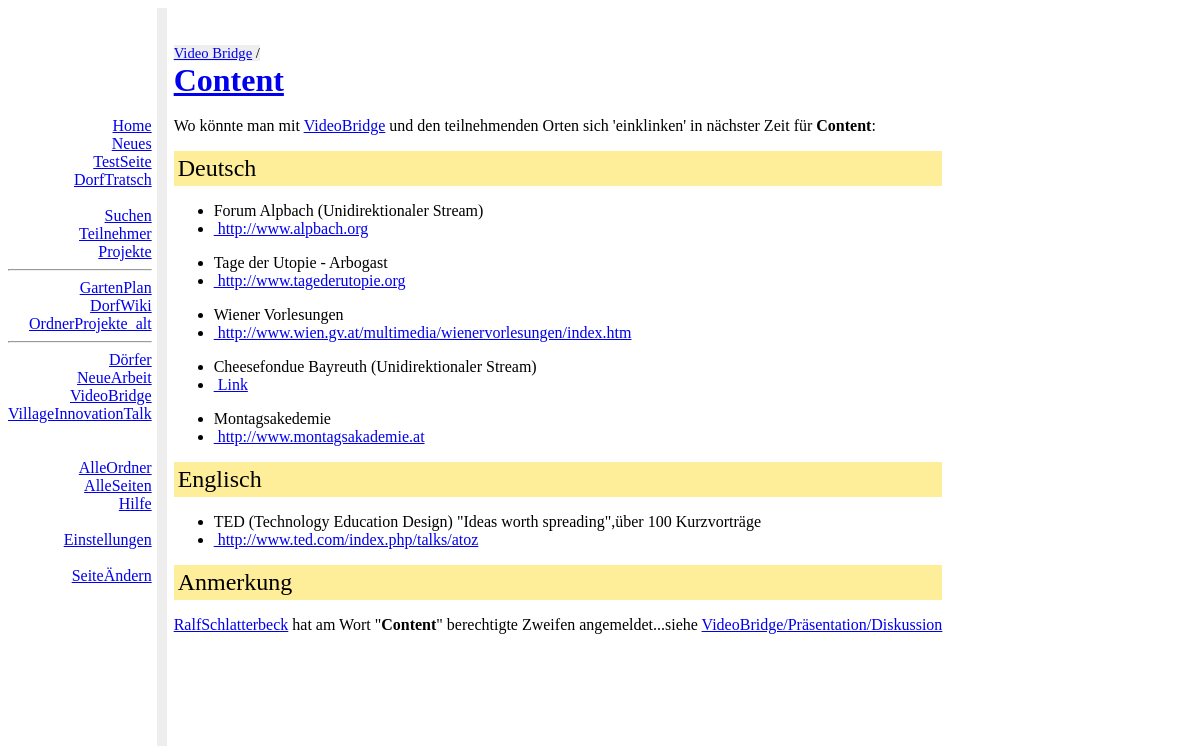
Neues (132, 143)
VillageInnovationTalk (80, 413)
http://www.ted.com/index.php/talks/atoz (346, 539)
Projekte (124, 251)
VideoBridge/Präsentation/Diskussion (822, 624)
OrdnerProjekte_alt (90, 323)
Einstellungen (108, 539)
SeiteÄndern (112, 575)
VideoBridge (111, 395)
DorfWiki (121, 305)
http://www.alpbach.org (291, 228)
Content (229, 80)
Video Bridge (213, 53)
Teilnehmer (115, 233)
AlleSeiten (118, 485)
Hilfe (135, 503)
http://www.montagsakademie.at (319, 436)
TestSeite (122, 161)
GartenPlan (116, 287)
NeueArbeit (114, 377)
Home (132, 125)
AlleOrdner (115, 467)
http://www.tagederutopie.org (310, 280)
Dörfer (130, 359)
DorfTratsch (113, 179)
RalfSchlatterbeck (231, 624)
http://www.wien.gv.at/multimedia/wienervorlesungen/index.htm (423, 332)
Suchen (128, 215)
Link (231, 384)
